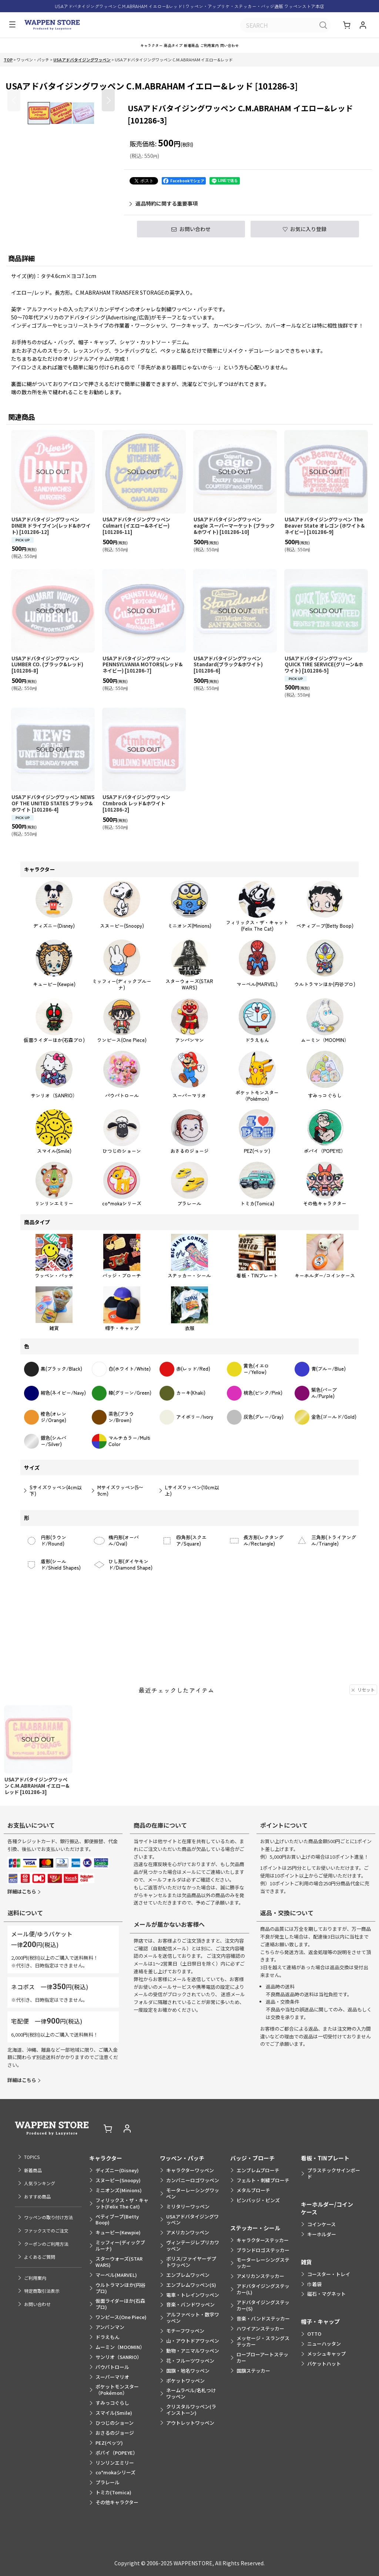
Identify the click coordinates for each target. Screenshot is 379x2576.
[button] (10, 25)
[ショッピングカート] (347, 26)
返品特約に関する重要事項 (164, 211)
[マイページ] (362, 26)
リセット (363, 1740)
